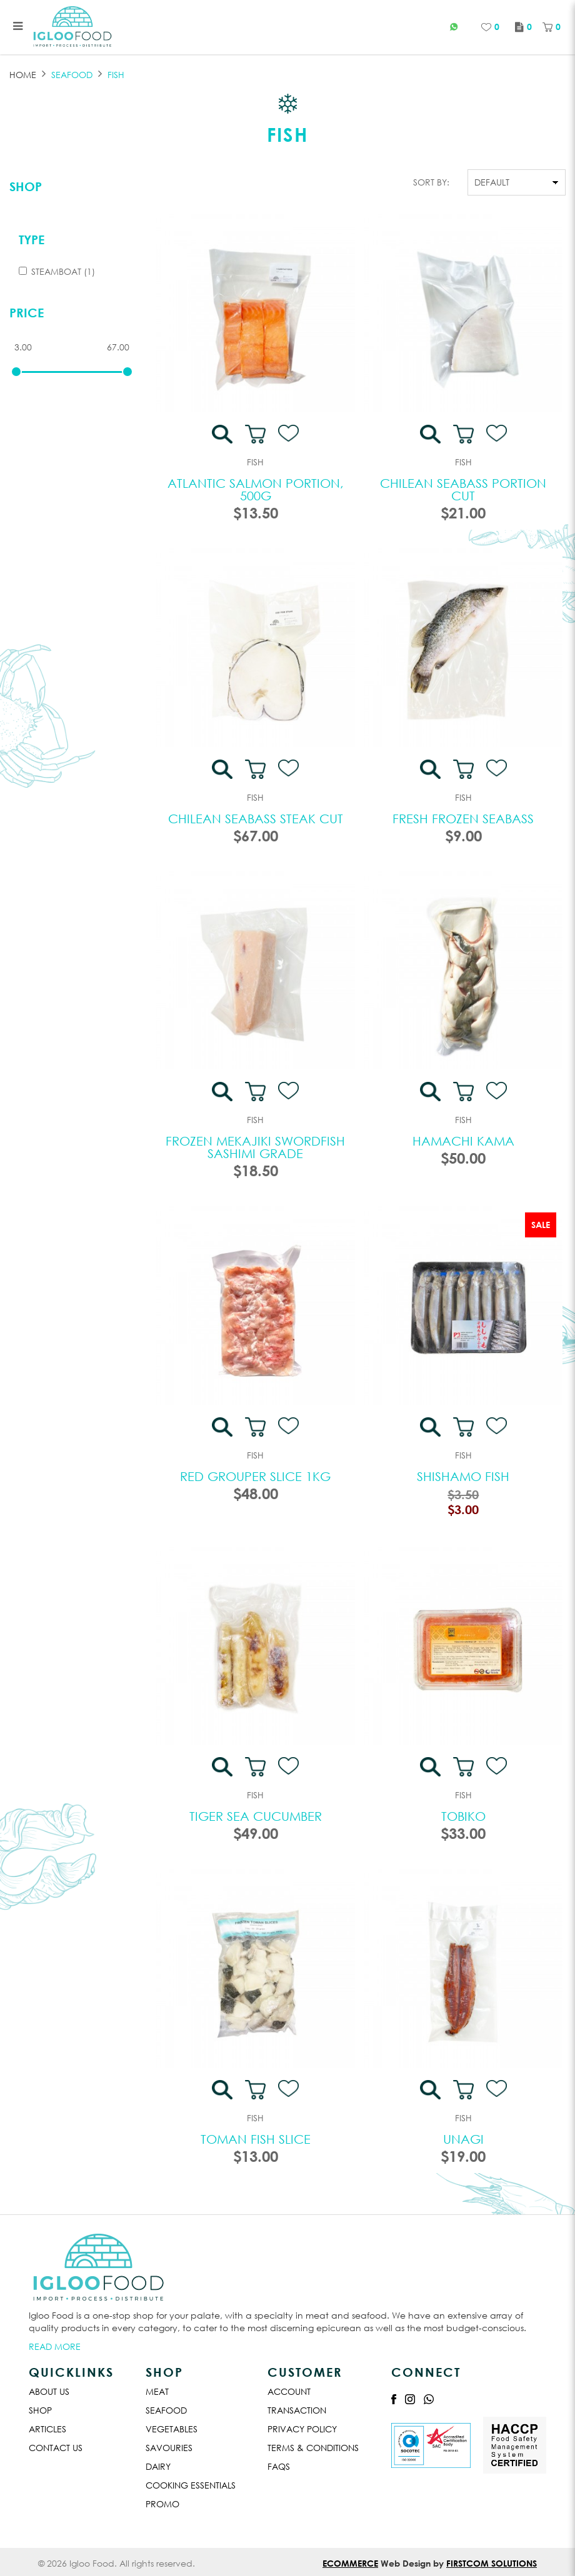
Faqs (279, 2466)
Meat (157, 2391)
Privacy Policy (302, 2429)
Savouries (169, 2448)
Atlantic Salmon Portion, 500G (256, 489)
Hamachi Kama (463, 1141)
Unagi (463, 2139)
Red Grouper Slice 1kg (255, 1476)
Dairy (158, 2466)
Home (22, 75)
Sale (540, 1224)
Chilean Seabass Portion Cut (463, 489)
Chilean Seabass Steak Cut (255, 818)
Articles (47, 2429)
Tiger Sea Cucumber (255, 1816)
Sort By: (431, 182)
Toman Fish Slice (256, 2139)
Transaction (297, 2410)
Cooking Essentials (191, 2485)
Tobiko (463, 1816)
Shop (25, 186)
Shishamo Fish (463, 1476)
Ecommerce (350, 2563)
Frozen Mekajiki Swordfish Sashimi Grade (255, 1147)
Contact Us (55, 2448)
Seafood (166, 2410)
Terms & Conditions (313, 2448)
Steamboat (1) (57, 271)
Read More (55, 2346)
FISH (116, 75)
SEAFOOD (71, 75)
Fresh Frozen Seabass (463, 818)
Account (289, 2391)
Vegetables (172, 2429)
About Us (49, 2391)
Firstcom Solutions (491, 2563)
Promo (162, 2504)
